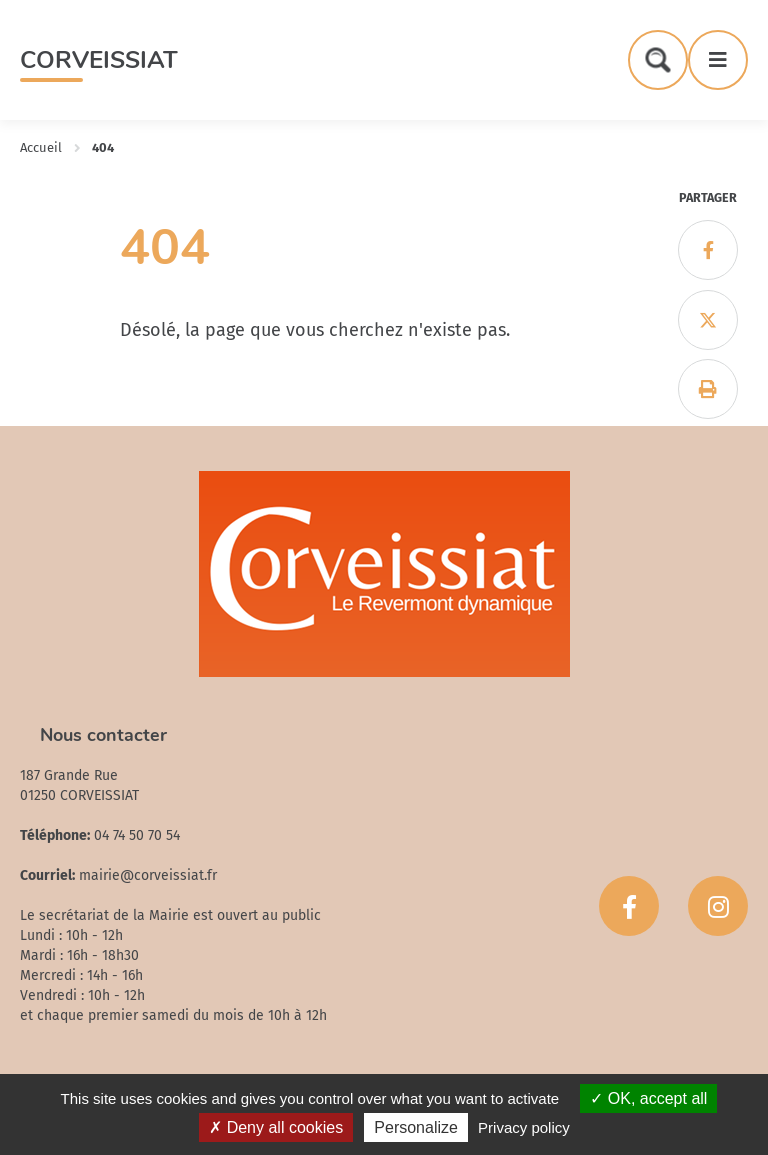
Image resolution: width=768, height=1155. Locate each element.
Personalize (416, 1127)
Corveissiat (99, 60)
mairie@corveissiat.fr (148, 875)
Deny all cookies (276, 1127)
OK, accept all (648, 1098)
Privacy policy (524, 1127)
